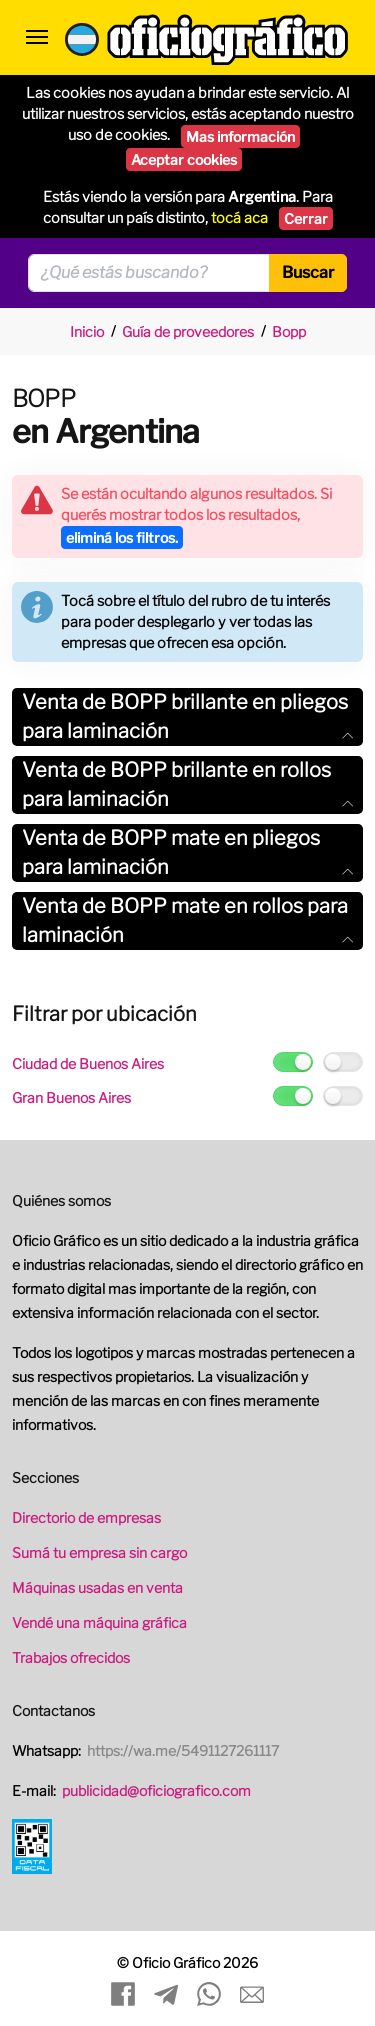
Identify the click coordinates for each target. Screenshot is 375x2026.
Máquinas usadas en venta (97, 1587)
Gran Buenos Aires (71, 1097)
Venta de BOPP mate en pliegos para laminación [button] (187, 852)
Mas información (240, 136)
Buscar (308, 272)
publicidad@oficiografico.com (156, 1790)
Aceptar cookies (184, 159)
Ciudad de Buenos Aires (88, 1063)
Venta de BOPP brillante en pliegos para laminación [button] (187, 716)
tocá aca (239, 218)
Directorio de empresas (86, 1517)
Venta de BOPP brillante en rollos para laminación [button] (187, 784)
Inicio (87, 331)
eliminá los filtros (122, 537)
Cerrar (306, 218)
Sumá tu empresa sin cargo (99, 1552)
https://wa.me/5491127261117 (183, 1750)
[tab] (187, 717)
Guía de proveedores (188, 331)
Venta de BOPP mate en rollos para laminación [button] (187, 920)
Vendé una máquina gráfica (99, 1622)
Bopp (289, 331)
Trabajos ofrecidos (71, 1657)
